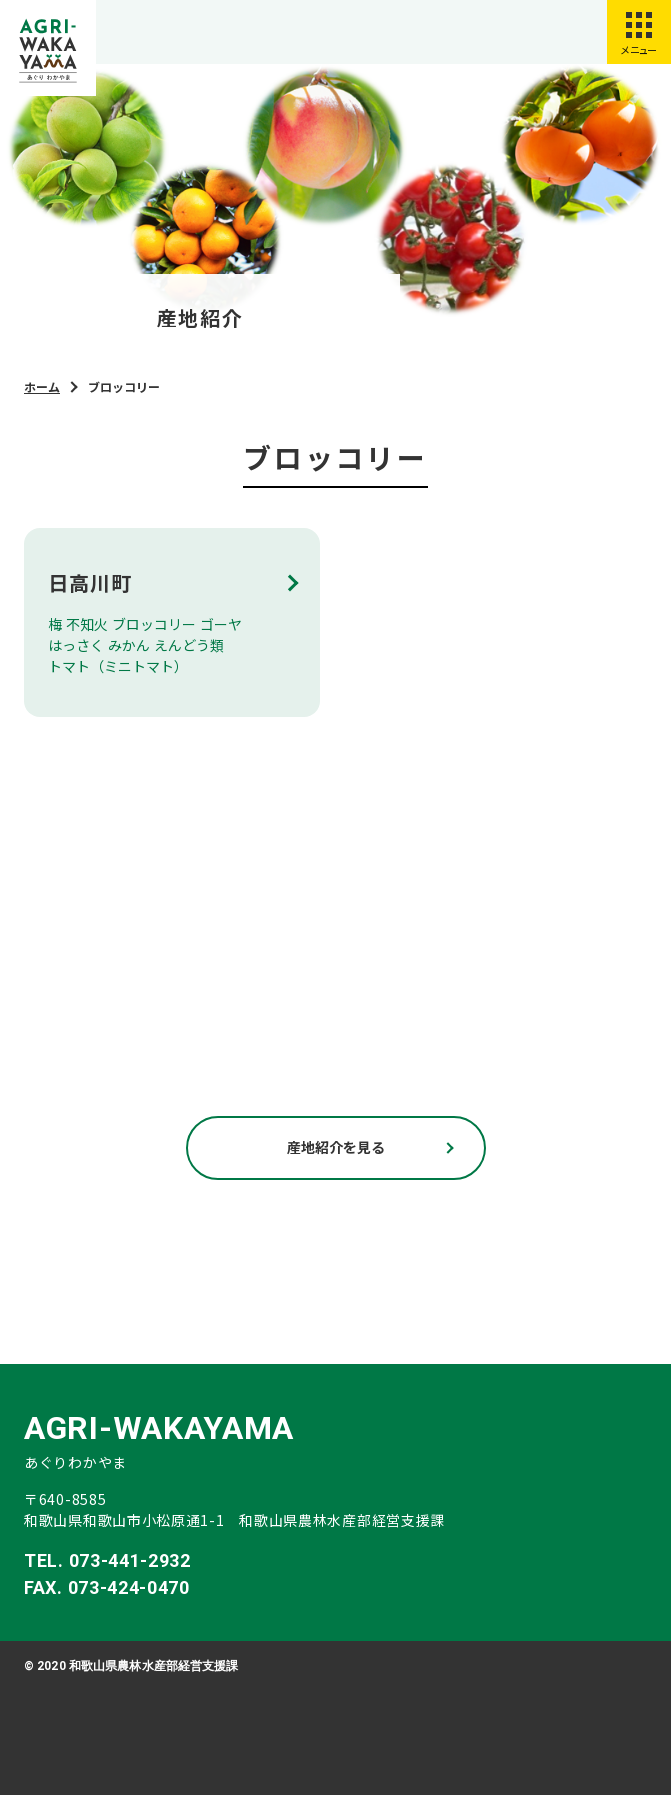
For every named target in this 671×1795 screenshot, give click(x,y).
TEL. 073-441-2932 (107, 1560)
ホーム (42, 386)
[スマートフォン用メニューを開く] (639, 32)
